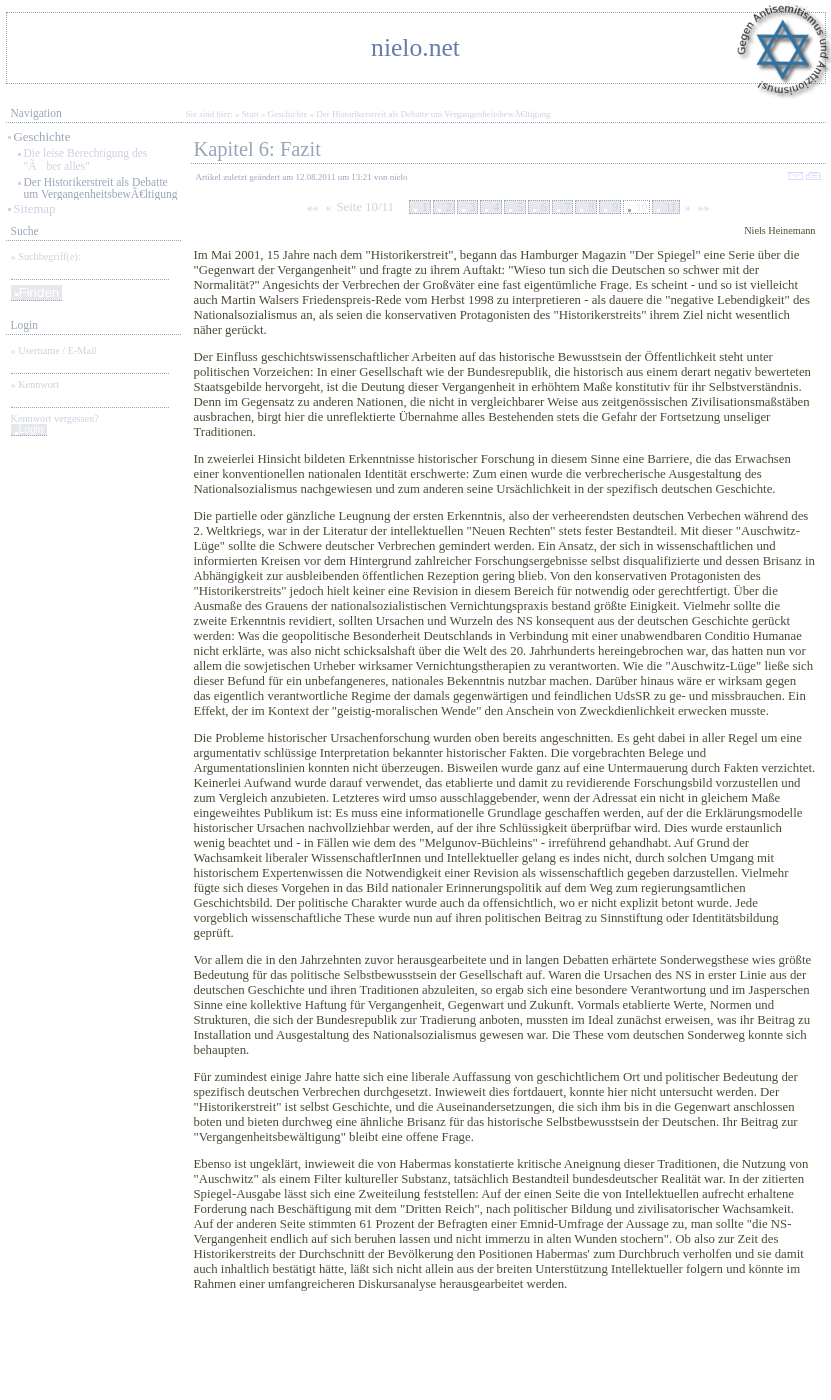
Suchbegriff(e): (49, 256)
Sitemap (35, 209)
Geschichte (42, 137)
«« (313, 207)
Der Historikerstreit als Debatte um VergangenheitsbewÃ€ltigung (101, 188)
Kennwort (38, 384)
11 (670, 207)
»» (704, 207)
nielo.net (415, 47)
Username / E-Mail (57, 350)
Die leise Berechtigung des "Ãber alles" (86, 159)
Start (250, 114)
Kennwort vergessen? (55, 418)
